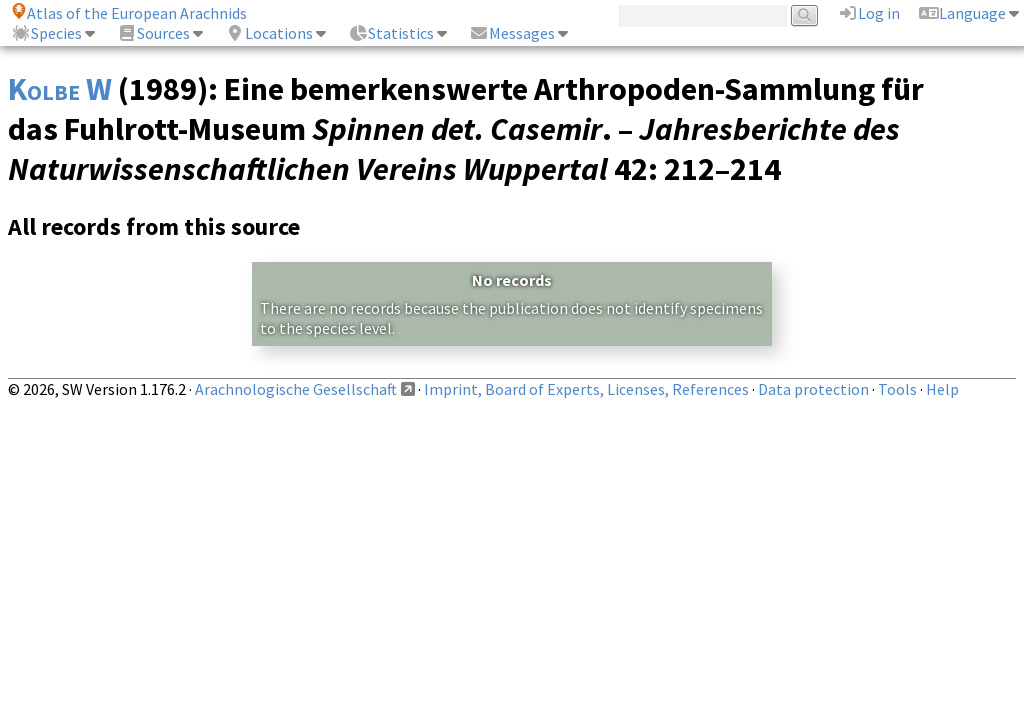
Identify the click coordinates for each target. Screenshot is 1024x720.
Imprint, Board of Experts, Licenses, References (586, 389)
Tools (897, 389)
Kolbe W (60, 89)
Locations (269, 33)
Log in (869, 13)
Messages (512, 33)
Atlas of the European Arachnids (129, 13)
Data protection (813, 389)
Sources (153, 33)
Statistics (391, 33)
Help (942, 389)
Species (46, 33)
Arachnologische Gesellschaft (296, 389)
